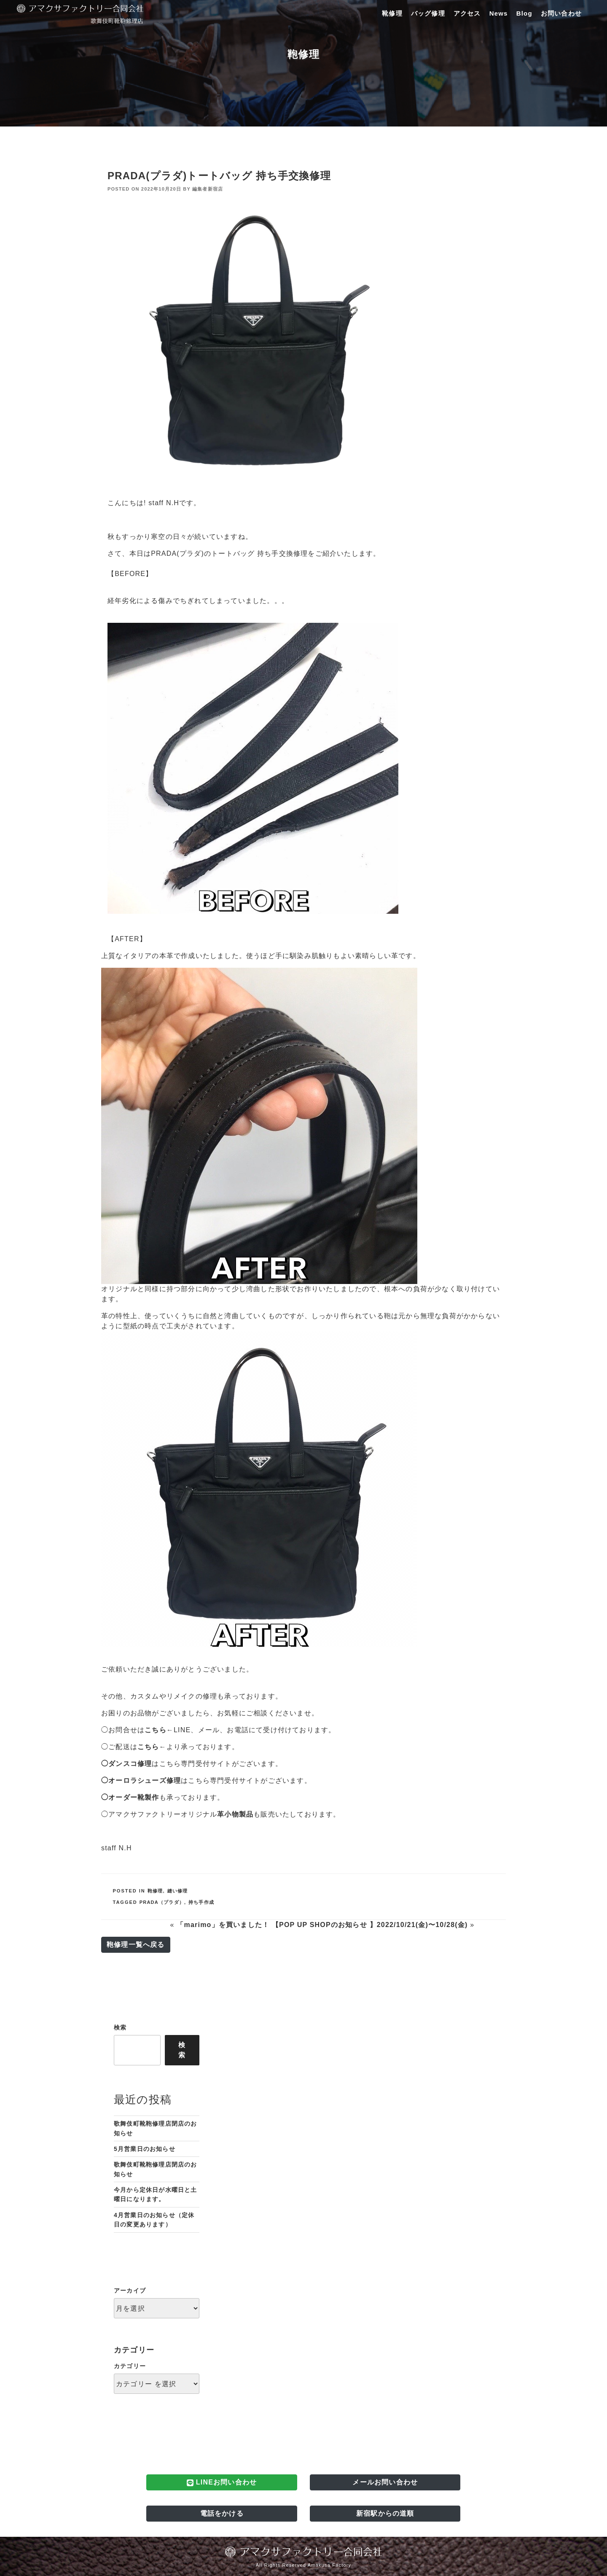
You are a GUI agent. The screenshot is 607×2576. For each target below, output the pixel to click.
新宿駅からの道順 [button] (385, 2513)
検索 (120, 2027)
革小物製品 (235, 1814)
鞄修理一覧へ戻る (136, 1944)
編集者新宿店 (207, 188)
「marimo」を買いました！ (223, 1924)
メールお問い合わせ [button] (385, 2482)
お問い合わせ (561, 13)
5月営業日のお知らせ (144, 2148)
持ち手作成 (201, 1902)
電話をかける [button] (222, 2513)
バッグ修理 (428, 13)
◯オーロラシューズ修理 (141, 1780)
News (498, 13)
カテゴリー (130, 2366)
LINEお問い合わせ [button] (222, 2482)
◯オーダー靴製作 (130, 1797)
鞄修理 (155, 1890)
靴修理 (392, 13)
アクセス (467, 13)
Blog (524, 13)
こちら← (159, 1729)
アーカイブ (130, 2290)
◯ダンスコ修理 (126, 1763)
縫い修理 (177, 1890)
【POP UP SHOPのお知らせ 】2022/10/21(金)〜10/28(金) (370, 1924)
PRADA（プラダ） (162, 1902)
